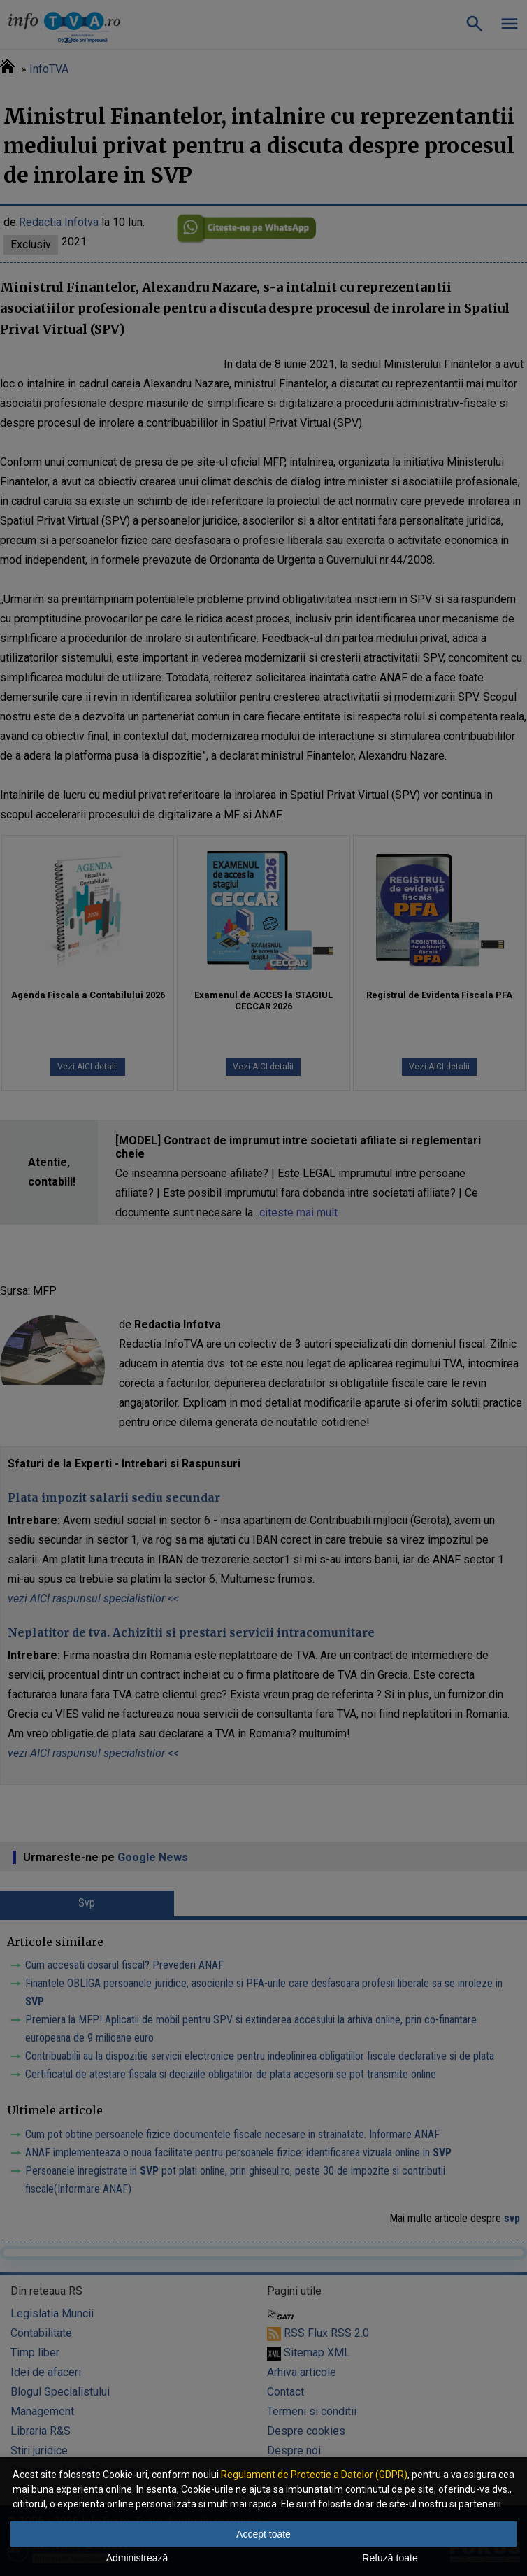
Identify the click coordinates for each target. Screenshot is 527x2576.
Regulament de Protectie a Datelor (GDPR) (314, 2474)
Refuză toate (389, 2557)
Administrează (137, 2557)
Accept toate (263, 2534)
